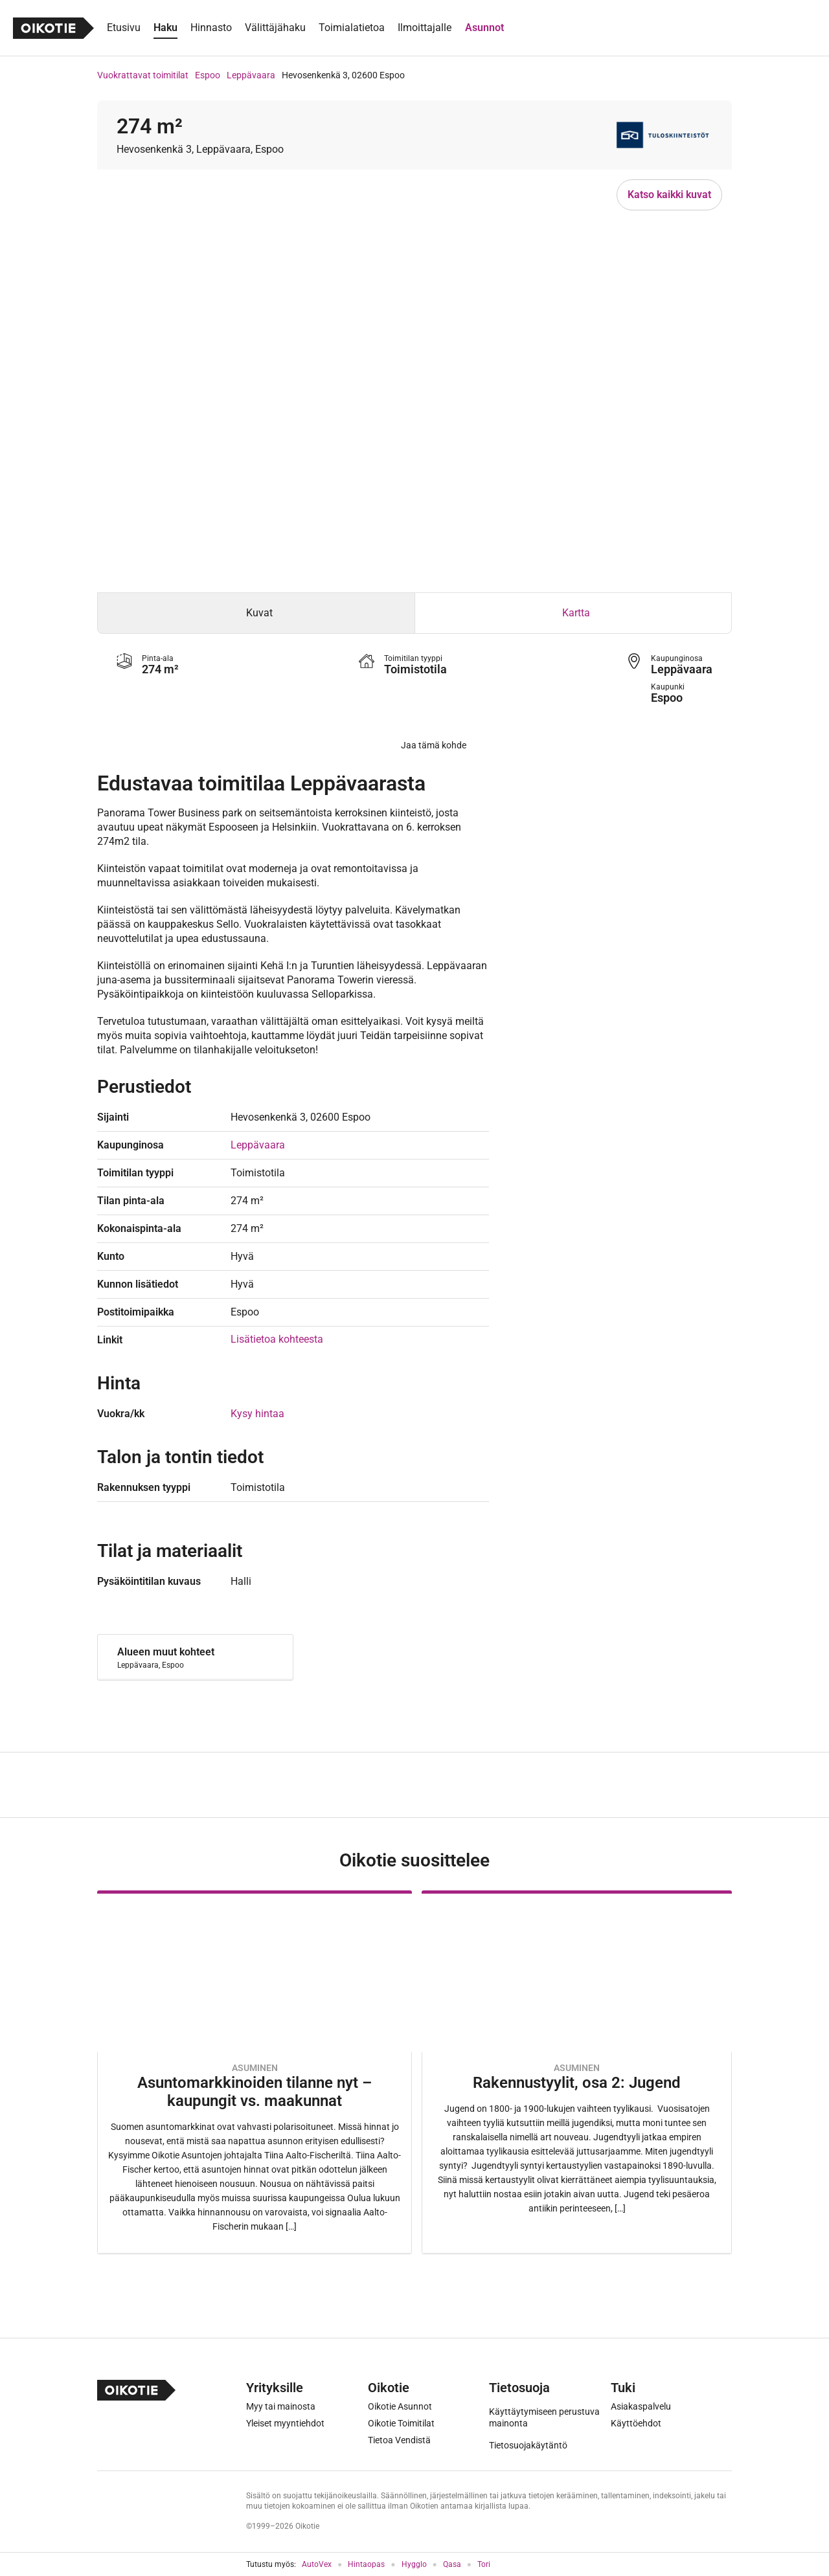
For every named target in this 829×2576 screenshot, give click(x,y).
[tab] (256, 613)
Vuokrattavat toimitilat (142, 75)
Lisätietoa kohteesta (277, 1339)
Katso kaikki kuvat (669, 194)
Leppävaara (251, 75)
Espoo (207, 75)
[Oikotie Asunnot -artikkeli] (254, 2072)
